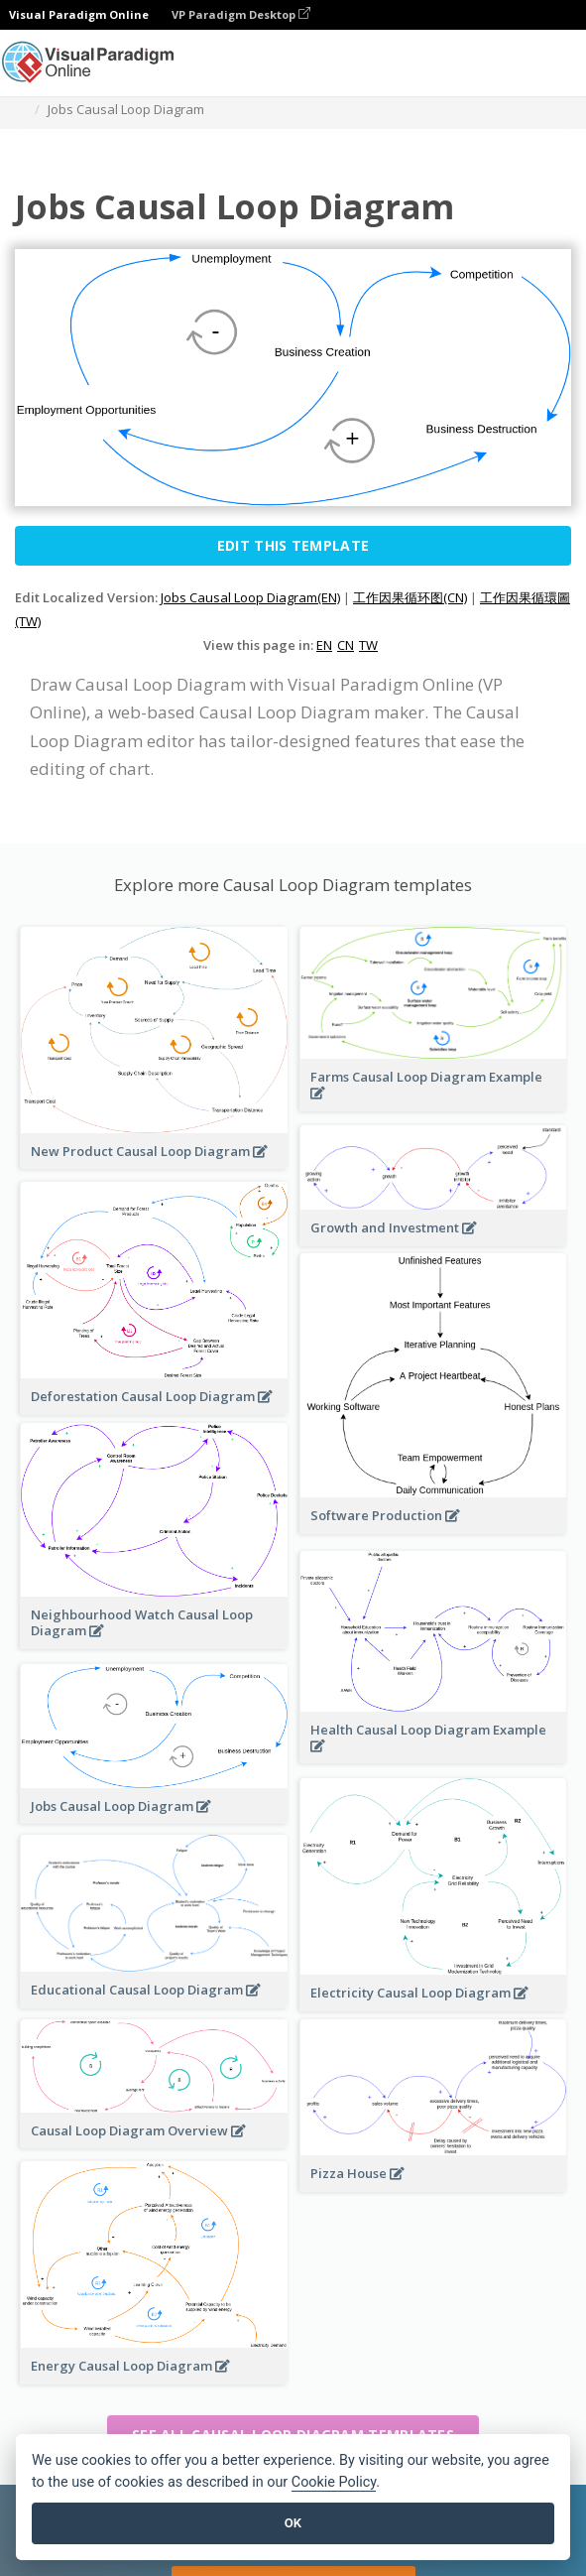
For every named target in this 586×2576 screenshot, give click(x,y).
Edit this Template (293, 545)
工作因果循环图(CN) (410, 597)
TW (368, 645)
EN (324, 645)
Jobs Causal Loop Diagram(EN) (250, 597)
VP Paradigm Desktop (241, 14)
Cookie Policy (334, 2482)
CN (345, 645)
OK (293, 2522)
